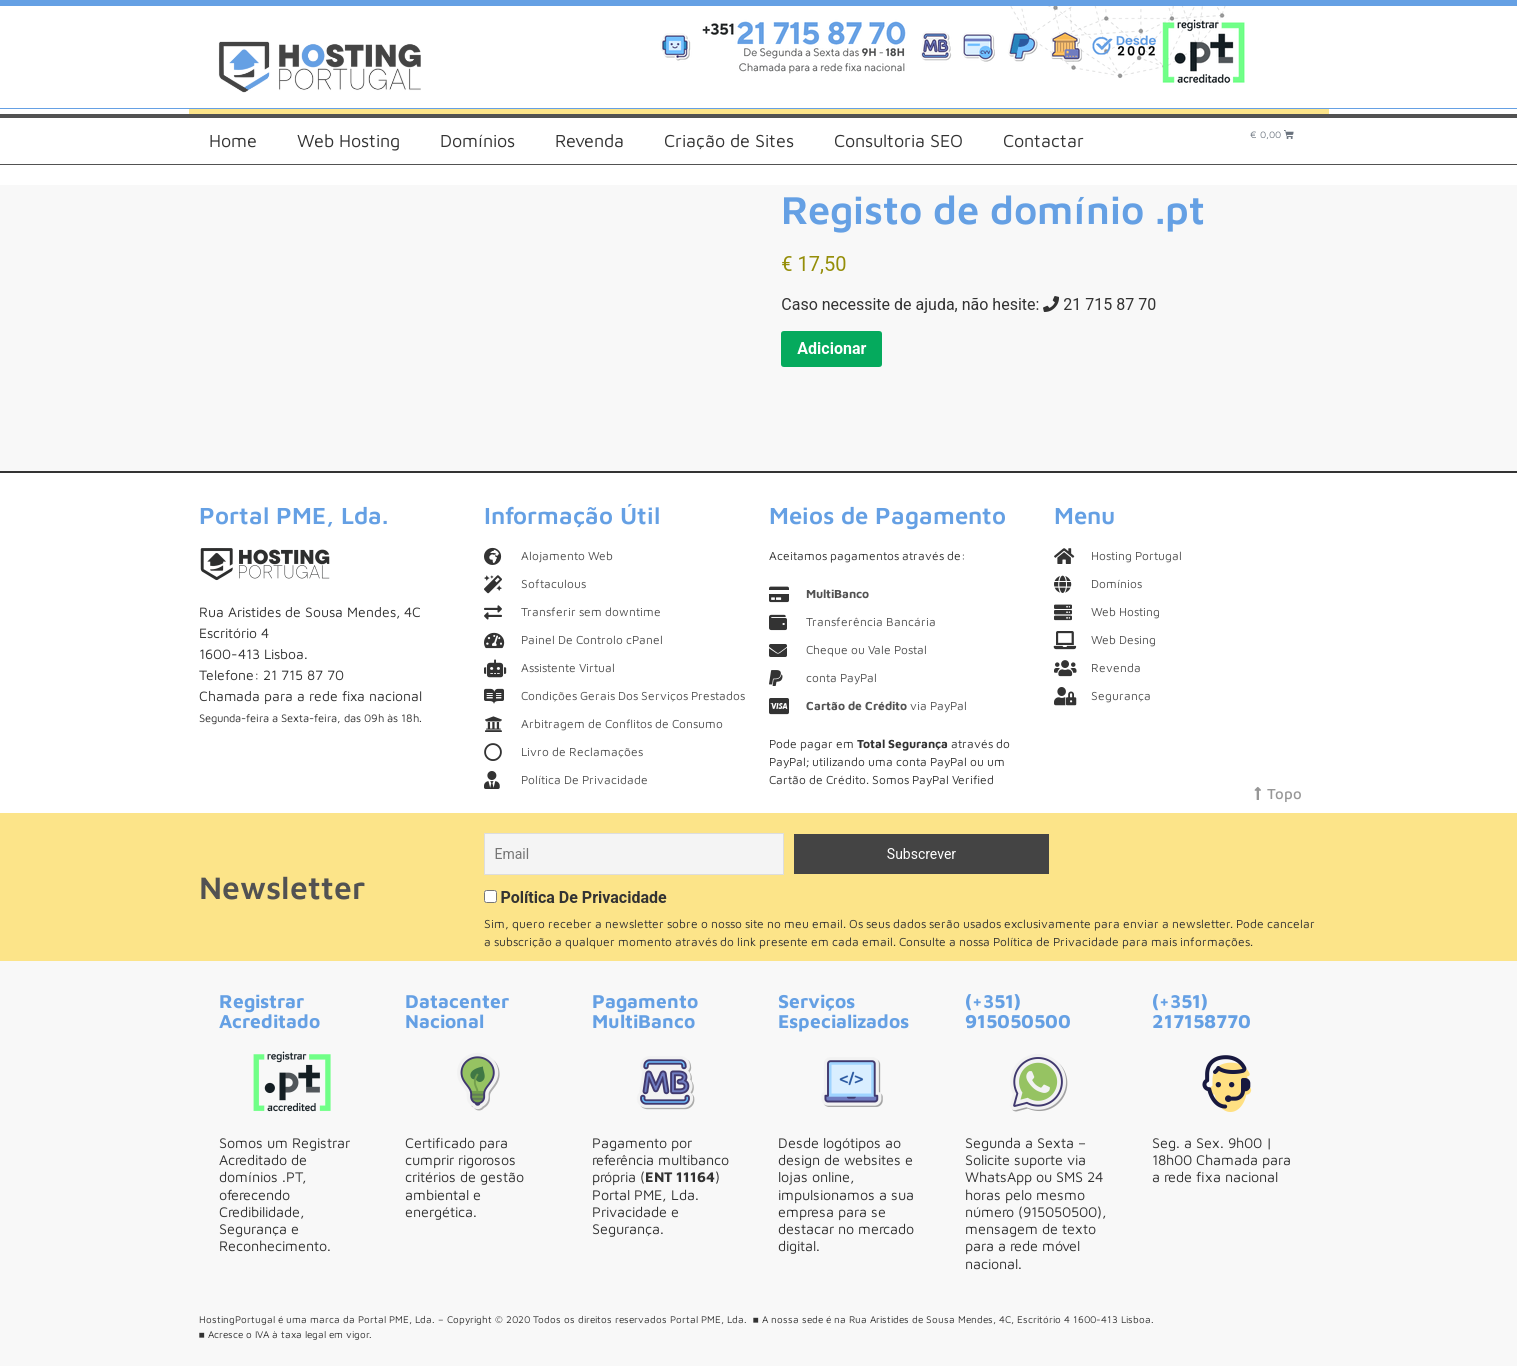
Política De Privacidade (583, 897)
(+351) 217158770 (1201, 1010)
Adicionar (831, 348)
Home (233, 140)
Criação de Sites (729, 140)
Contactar (1043, 140)
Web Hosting (348, 140)
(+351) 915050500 (1018, 1010)
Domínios (477, 140)
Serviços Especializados (843, 1010)
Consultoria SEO (898, 140)
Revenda (589, 140)
